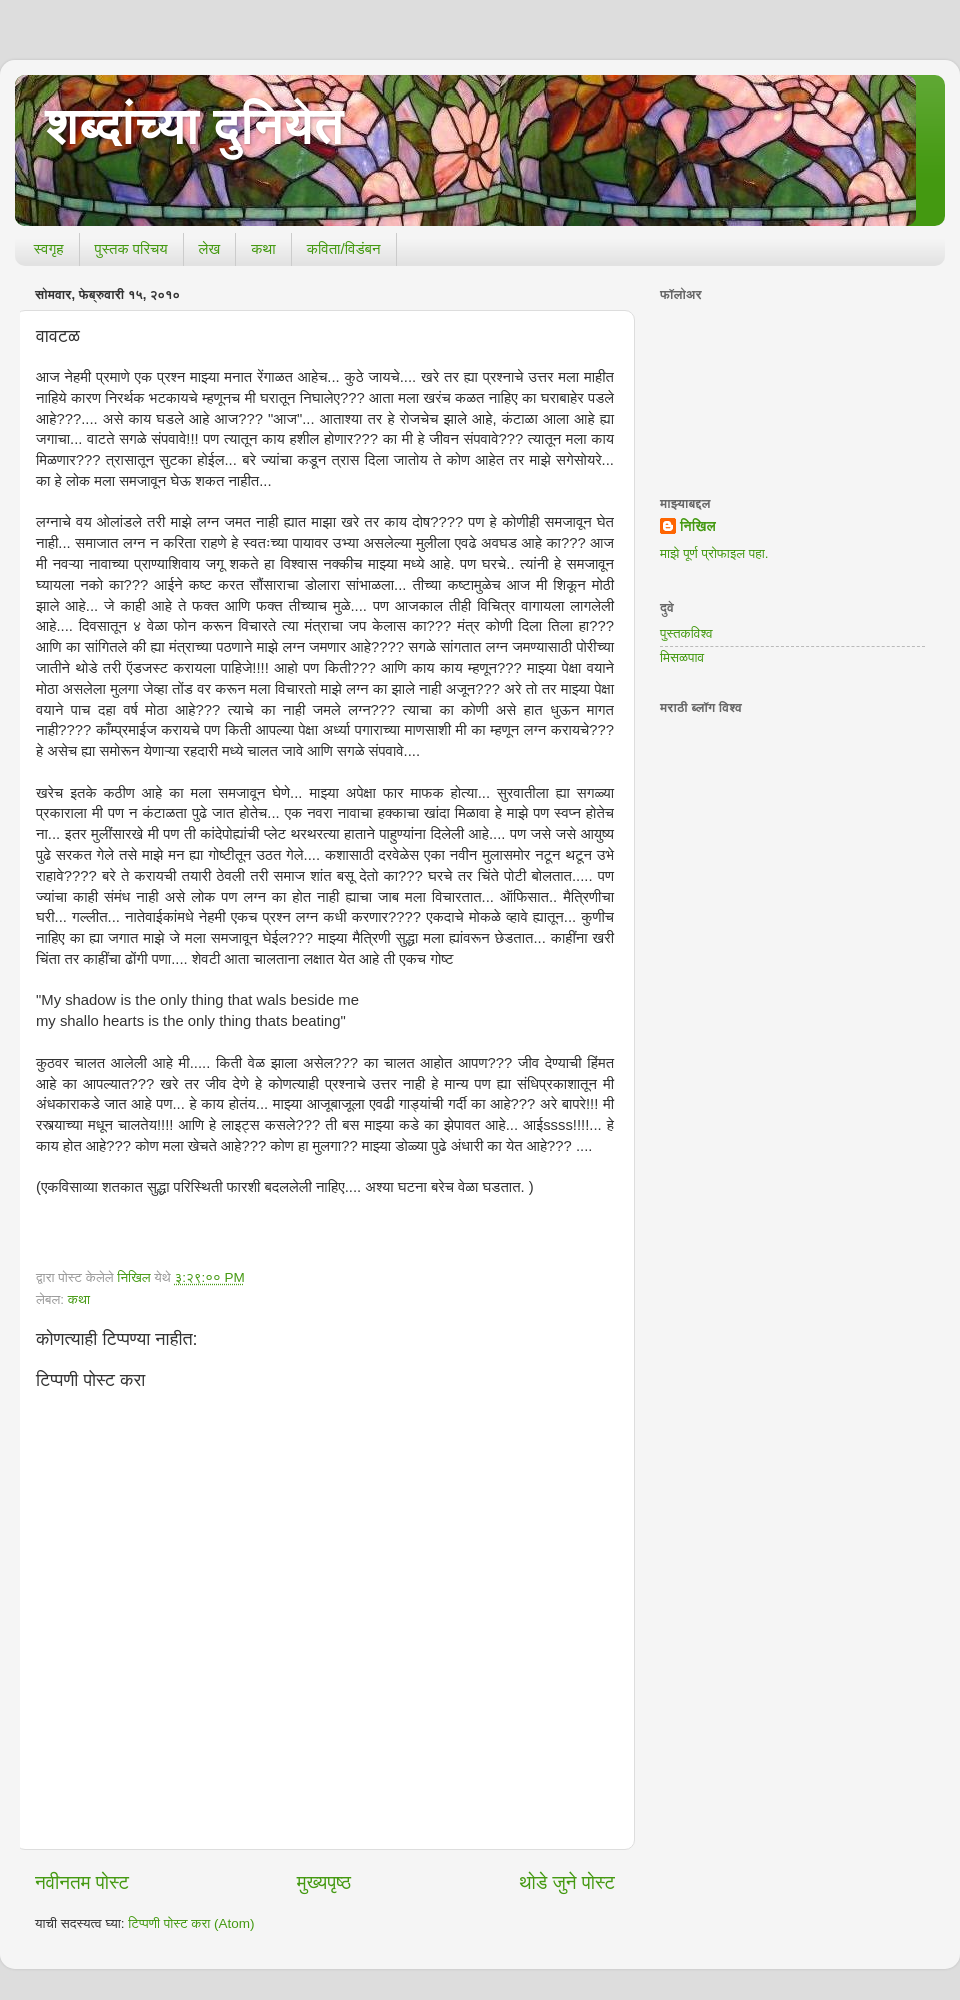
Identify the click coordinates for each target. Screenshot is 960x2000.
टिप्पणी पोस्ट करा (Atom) (191, 1923)
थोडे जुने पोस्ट (567, 1882)
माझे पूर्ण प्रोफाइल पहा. (714, 553)
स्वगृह (49, 248)
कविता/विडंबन (344, 248)
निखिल (698, 526)
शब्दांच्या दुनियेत (194, 126)
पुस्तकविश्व (686, 633)
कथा (263, 248)
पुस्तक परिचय (131, 248)
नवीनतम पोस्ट (82, 1882)
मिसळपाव (682, 657)
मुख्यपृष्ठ (324, 1882)
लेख (210, 248)
